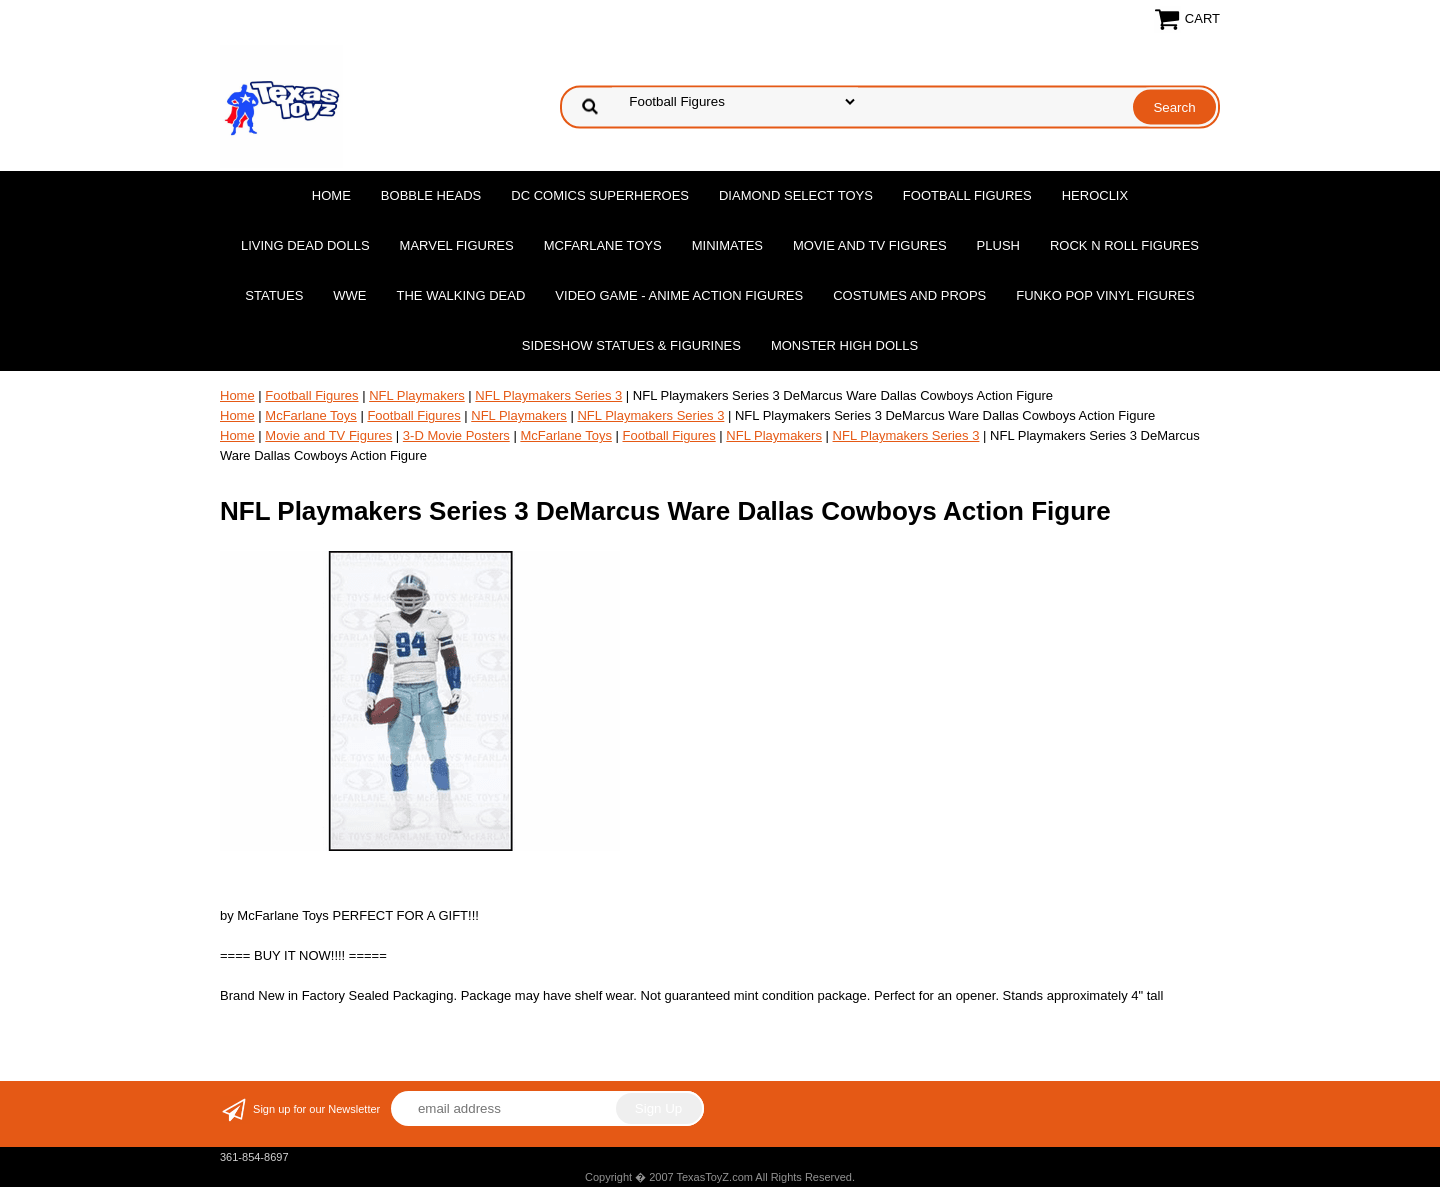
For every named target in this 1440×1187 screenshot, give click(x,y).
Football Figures (967, 195)
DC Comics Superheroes (600, 195)
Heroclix (1095, 195)
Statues (274, 295)
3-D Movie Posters (456, 435)
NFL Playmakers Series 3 (548, 395)
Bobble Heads (431, 195)
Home (331, 195)
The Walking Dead (461, 295)
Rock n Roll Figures (1124, 245)
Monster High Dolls (844, 345)
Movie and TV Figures (870, 245)
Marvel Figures (457, 245)
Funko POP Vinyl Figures (1105, 295)
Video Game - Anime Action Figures (679, 295)
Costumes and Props (909, 295)
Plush (998, 245)
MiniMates (727, 245)
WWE (349, 295)
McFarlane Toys (603, 245)
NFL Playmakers (417, 395)
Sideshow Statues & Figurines (631, 345)
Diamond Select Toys (796, 195)
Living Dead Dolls (305, 245)
